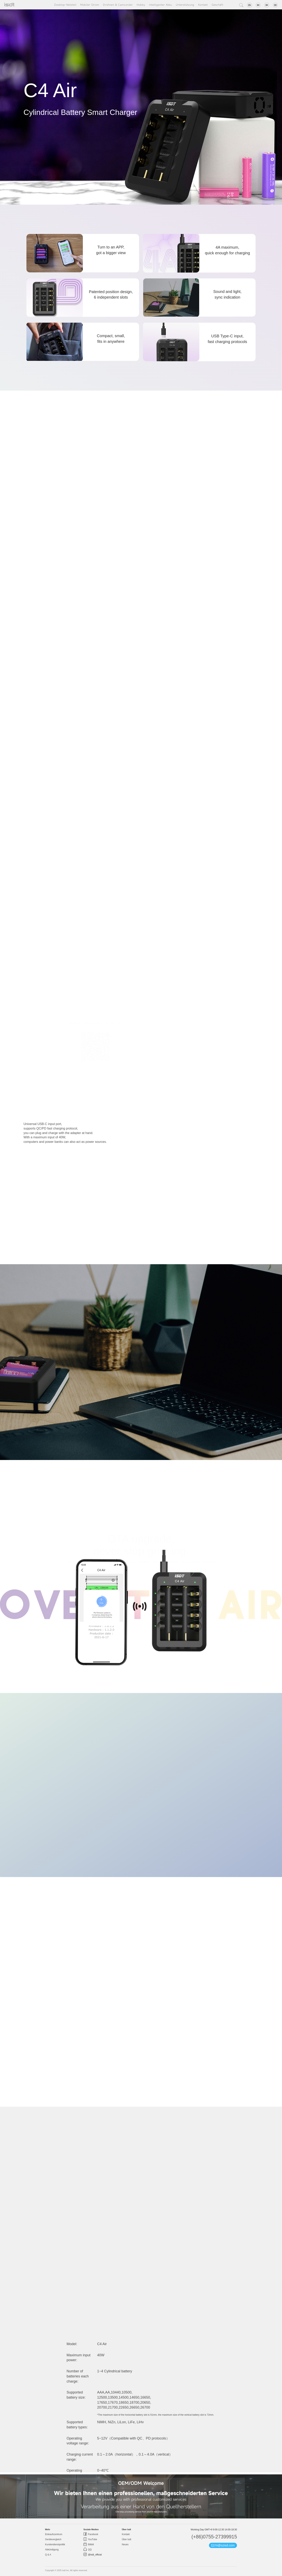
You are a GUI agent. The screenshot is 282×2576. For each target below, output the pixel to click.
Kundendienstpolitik (55, 2544)
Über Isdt (126, 2539)
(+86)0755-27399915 (214, 2536)
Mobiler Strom (89, 4)
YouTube (92, 2539)
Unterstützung (185, 4)
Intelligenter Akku (160, 4)
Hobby (141, 4)
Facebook (92, 2534)
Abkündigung (52, 2549)
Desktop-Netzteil (65, 4)
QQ (89, 2549)
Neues (125, 2544)
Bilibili (90, 2544)
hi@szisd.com (223, 2545)
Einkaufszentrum (53, 2534)
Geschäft (217, 4)
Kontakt (203, 4)
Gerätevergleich (53, 2539)
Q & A (48, 2554)
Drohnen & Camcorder (118, 4)
